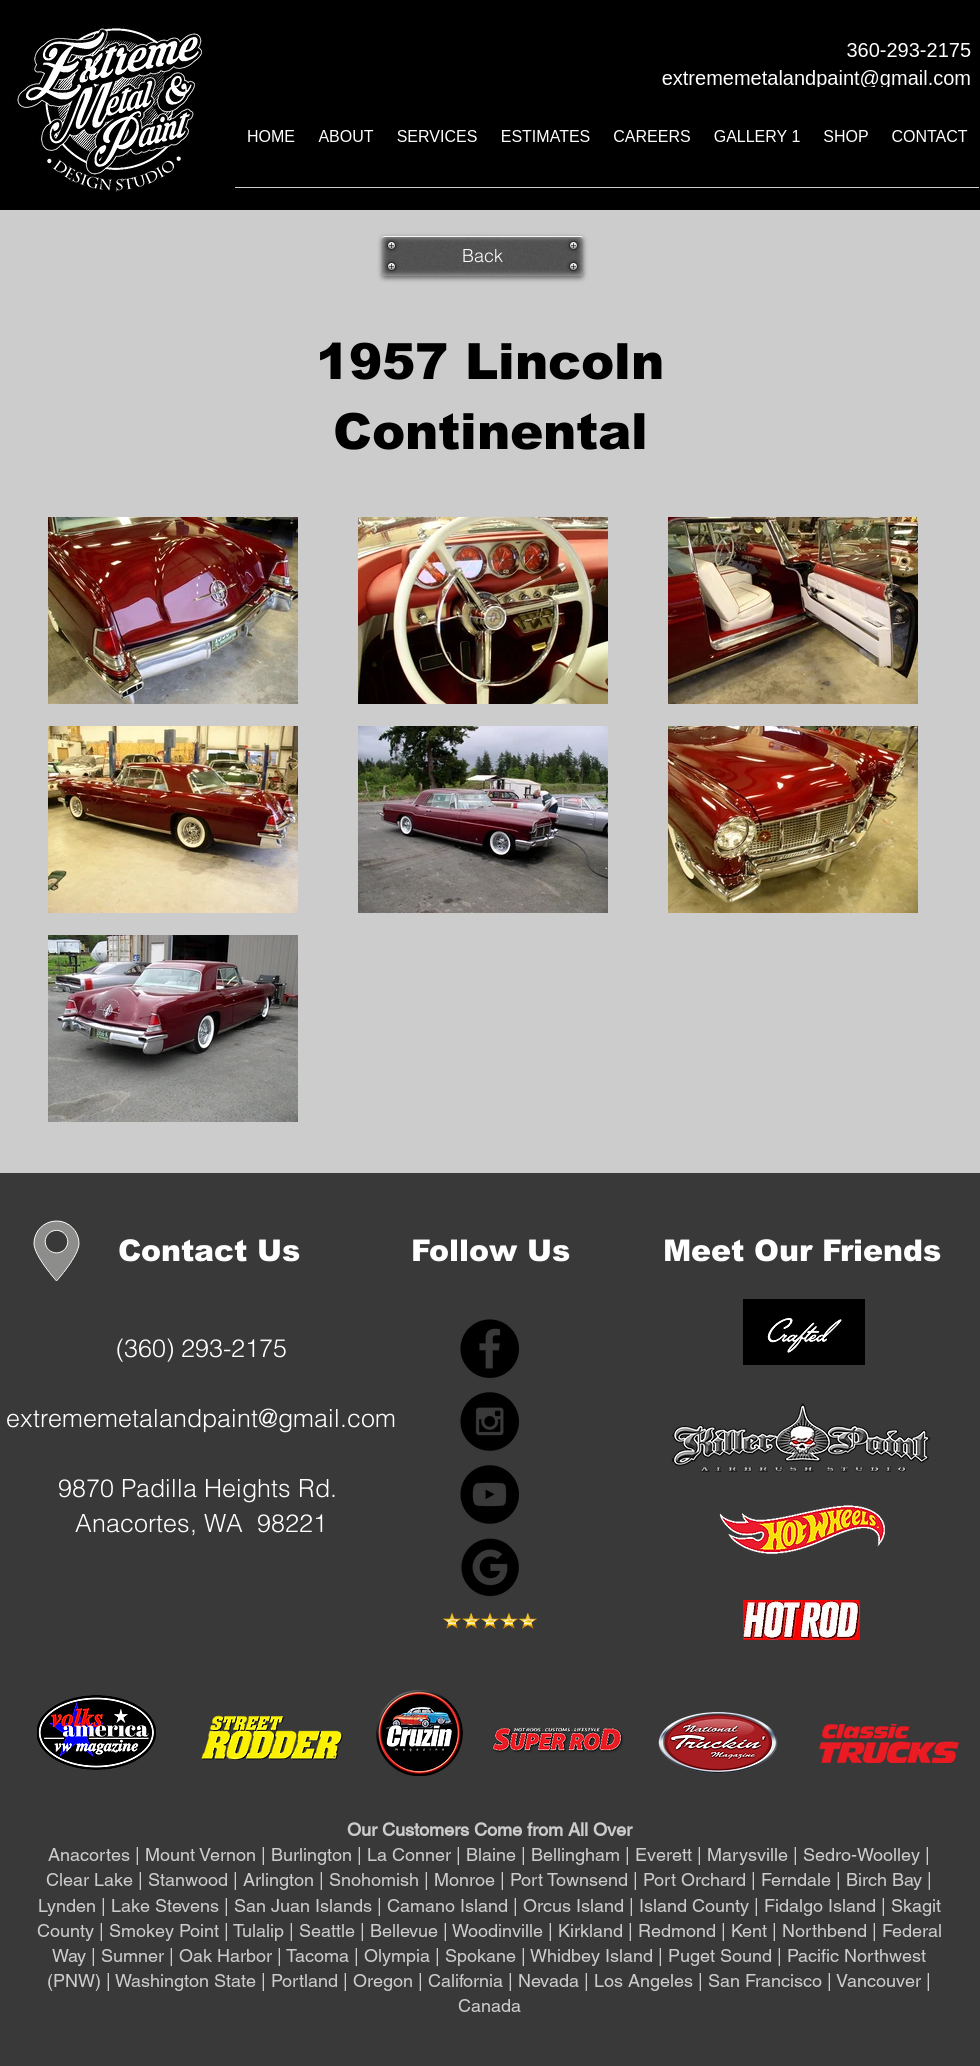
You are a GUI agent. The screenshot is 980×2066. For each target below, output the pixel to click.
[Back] (482, 256)
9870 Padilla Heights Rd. (201, 1488)
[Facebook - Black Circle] (489, 1348)
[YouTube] (489, 1494)
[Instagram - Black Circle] (489, 1421)
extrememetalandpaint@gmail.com (201, 1418)
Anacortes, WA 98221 (201, 1523)
